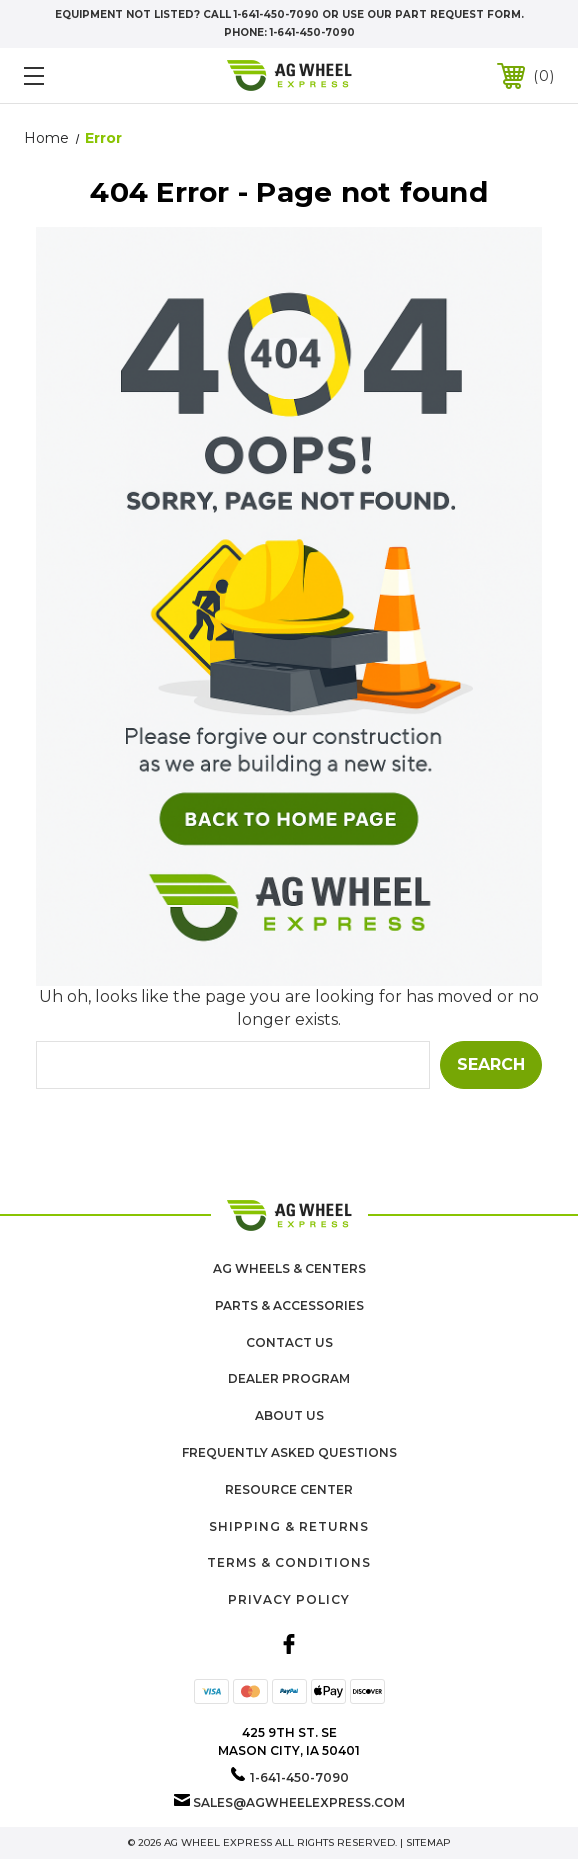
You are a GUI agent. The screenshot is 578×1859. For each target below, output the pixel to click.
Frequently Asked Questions (289, 1452)
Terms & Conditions (289, 1562)
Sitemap (428, 1842)
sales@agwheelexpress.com (299, 1802)
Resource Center (289, 1489)
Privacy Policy (289, 1599)
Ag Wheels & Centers (289, 1268)
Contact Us (289, 1342)
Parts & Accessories (289, 1305)
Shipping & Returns (289, 1526)
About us (289, 1415)
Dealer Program (289, 1378)
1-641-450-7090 (312, 32)
